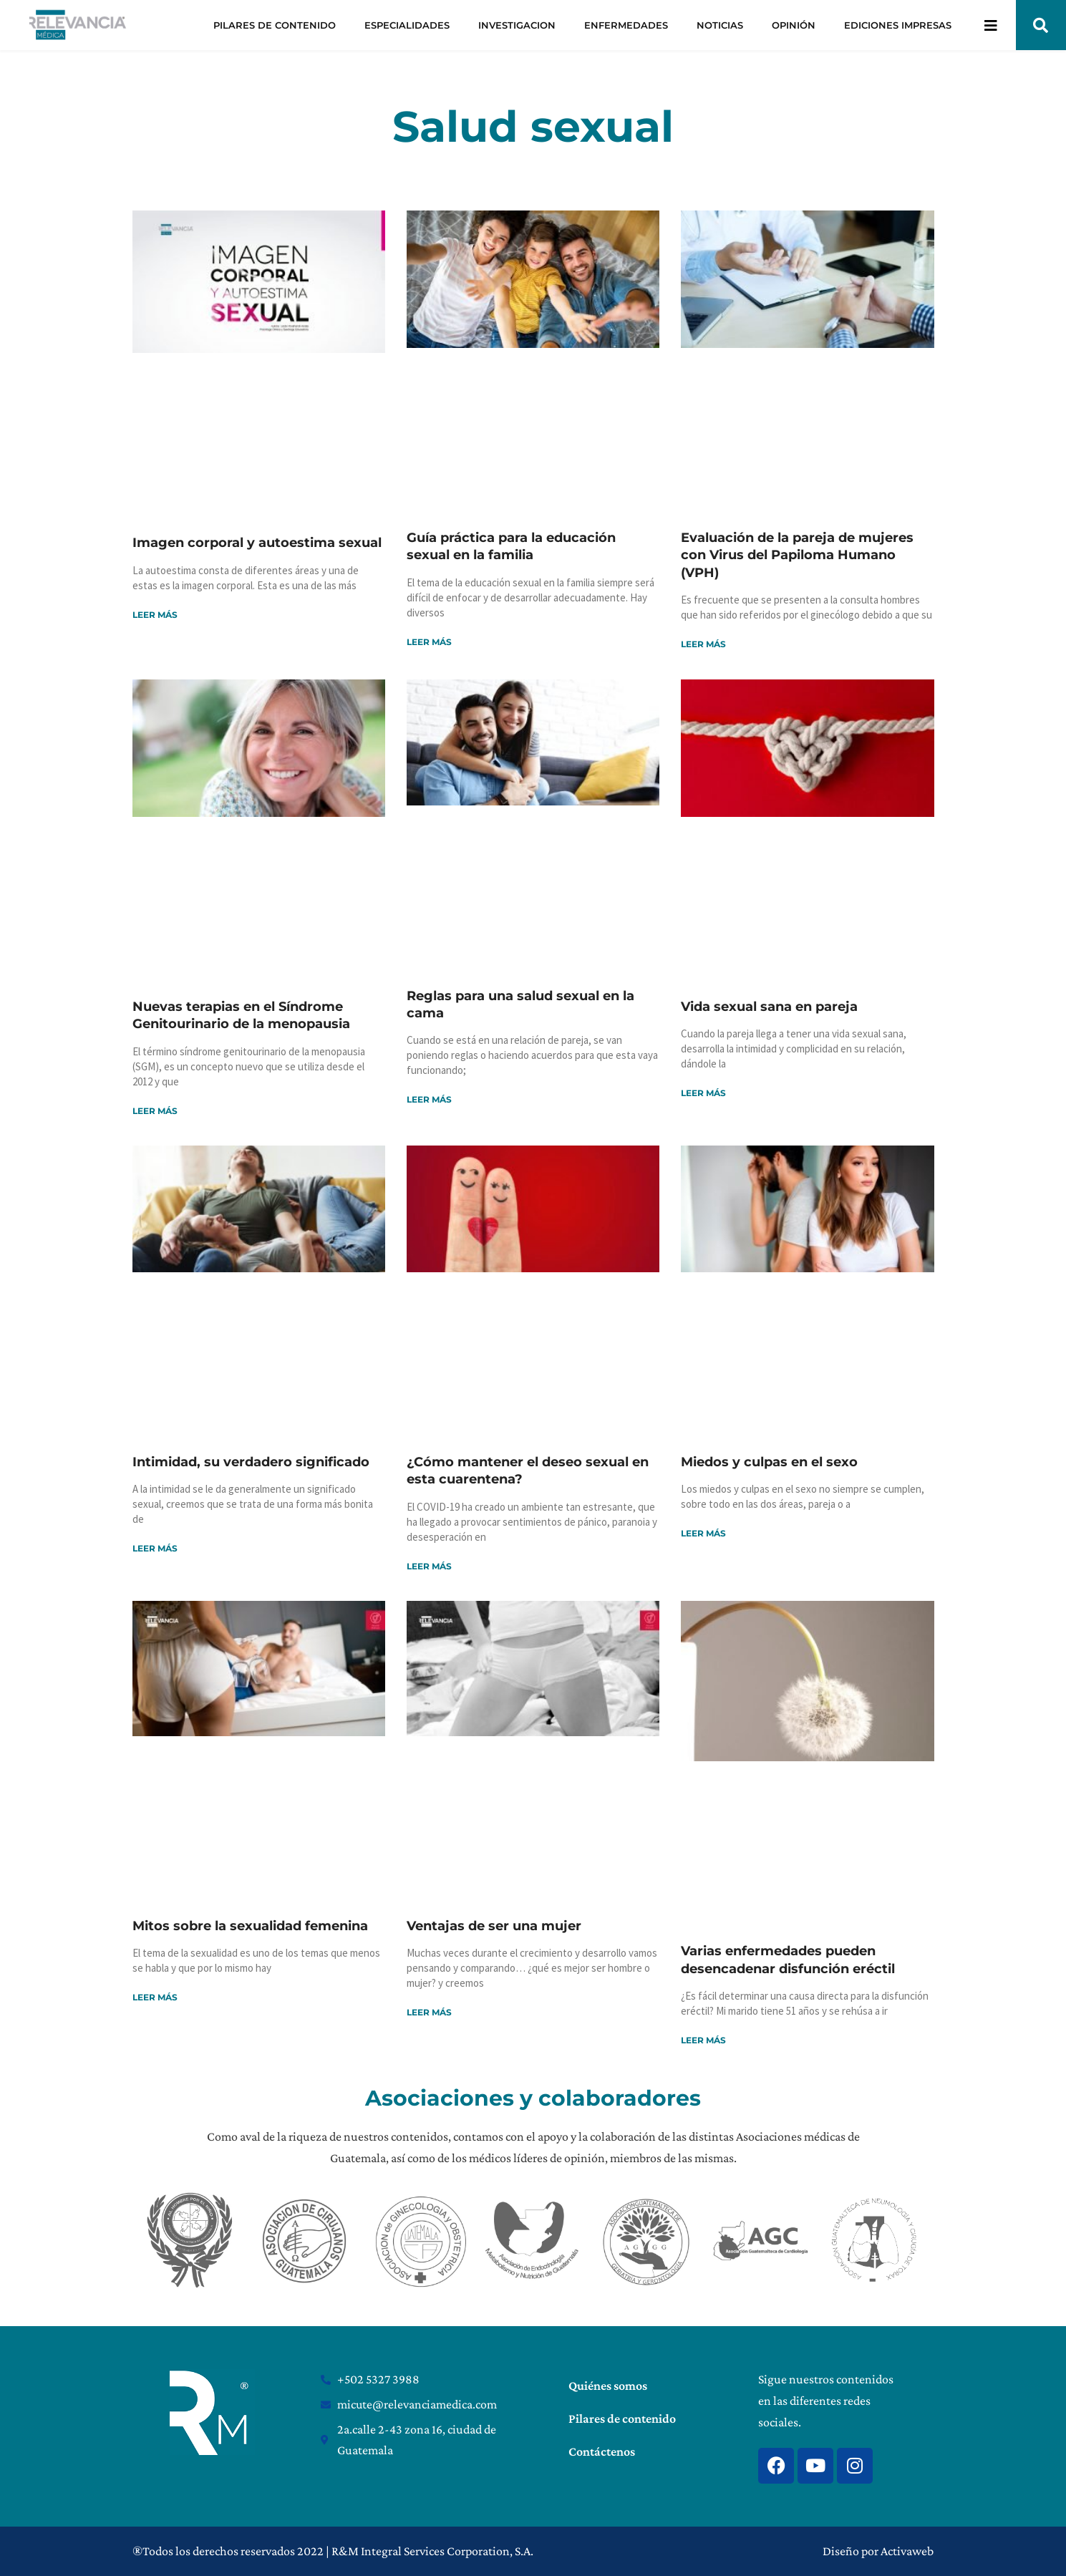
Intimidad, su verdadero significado (250, 1462)
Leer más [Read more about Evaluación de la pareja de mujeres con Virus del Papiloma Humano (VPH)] (703, 644)
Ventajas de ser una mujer (494, 1926)
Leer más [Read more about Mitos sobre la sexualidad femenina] (155, 1997)
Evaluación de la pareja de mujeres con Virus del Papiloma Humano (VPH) (797, 555)
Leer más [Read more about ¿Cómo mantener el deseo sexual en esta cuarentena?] (429, 1566)
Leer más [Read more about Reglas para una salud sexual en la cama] (429, 1099)
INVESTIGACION (517, 25)
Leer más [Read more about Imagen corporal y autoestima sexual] (155, 614)
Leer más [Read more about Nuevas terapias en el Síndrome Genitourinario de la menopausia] (155, 1110)
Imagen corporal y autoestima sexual (257, 543)
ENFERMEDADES (626, 25)
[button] (1041, 25)
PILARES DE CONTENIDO (274, 25)
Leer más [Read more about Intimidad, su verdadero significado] (155, 1548)
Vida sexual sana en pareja (769, 1007)
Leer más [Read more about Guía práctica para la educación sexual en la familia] (429, 641)
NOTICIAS (720, 25)
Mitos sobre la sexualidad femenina (250, 1926)
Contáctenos (601, 2451)
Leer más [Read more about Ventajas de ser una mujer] (429, 2012)
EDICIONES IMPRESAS (897, 25)
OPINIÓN (793, 25)
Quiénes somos (607, 2385)
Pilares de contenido (622, 2418)
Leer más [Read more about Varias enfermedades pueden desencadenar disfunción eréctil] (703, 2040)
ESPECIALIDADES (407, 25)
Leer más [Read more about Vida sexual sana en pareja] (703, 1093)
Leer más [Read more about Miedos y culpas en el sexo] (703, 1533)
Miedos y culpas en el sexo (769, 1462)
